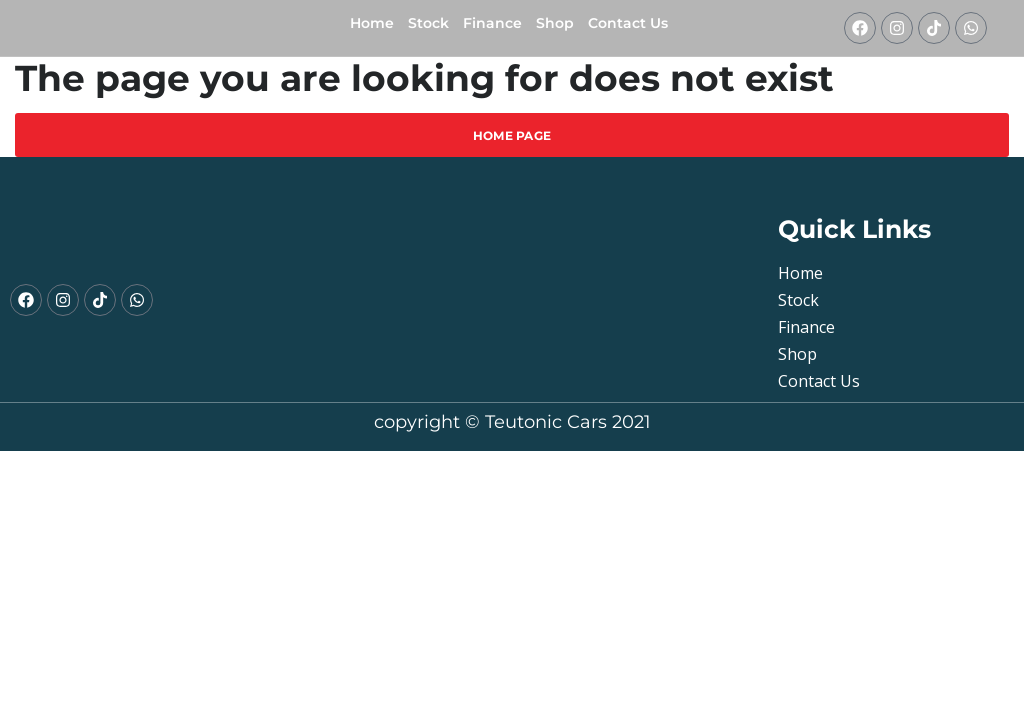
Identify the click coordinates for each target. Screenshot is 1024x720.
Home (372, 23)
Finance (492, 23)
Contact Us (628, 23)
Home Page (512, 135)
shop (555, 23)
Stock (428, 23)
